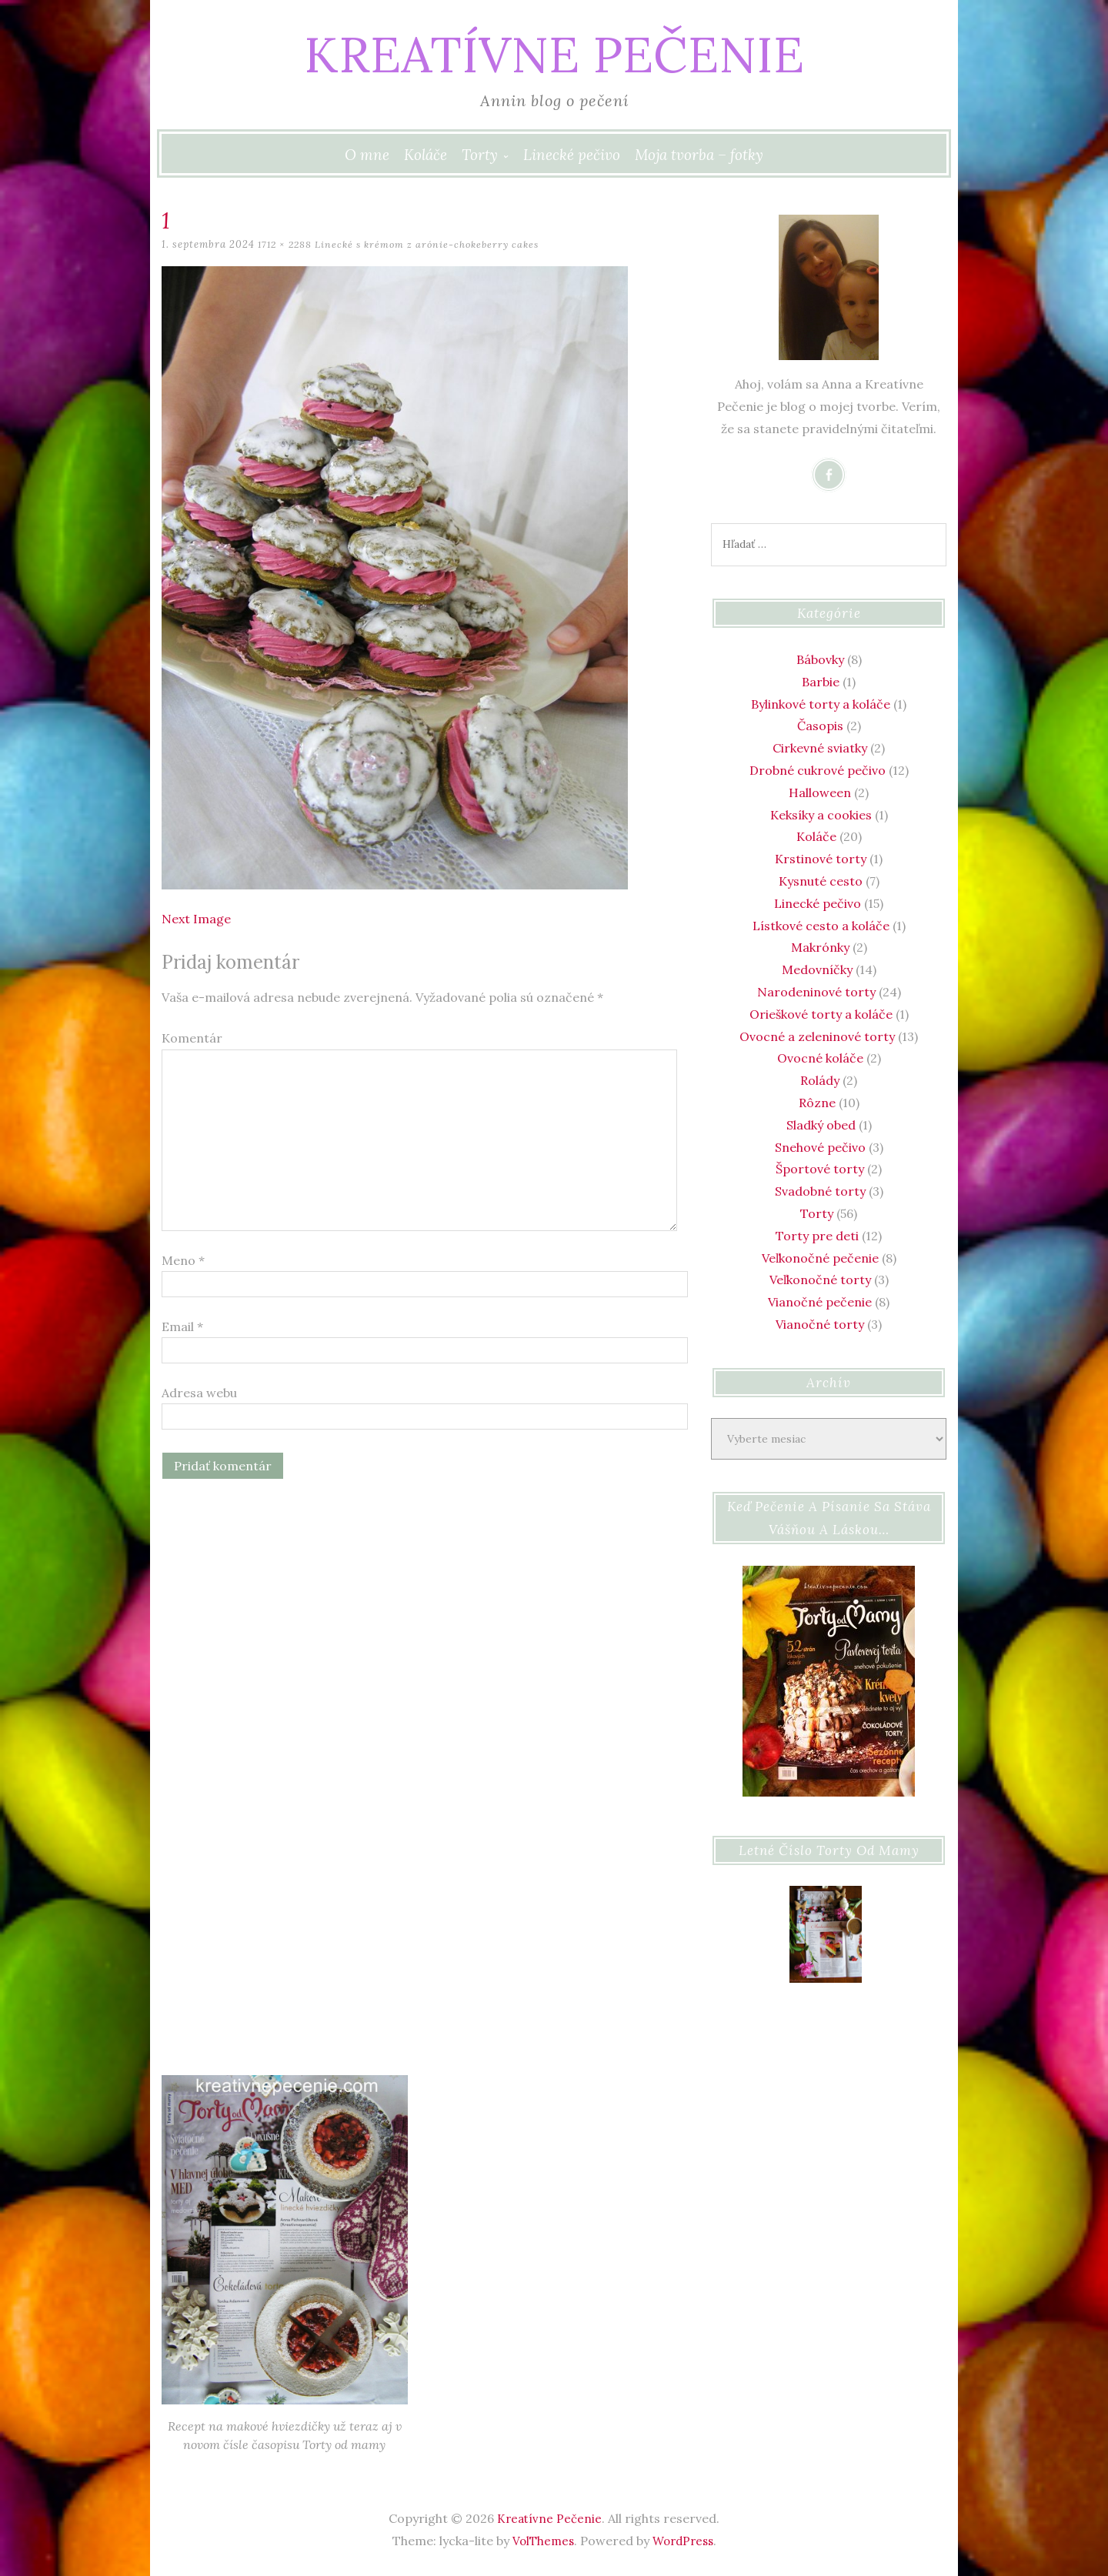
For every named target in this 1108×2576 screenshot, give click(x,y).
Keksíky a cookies (821, 815)
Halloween (820, 792)
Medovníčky (817, 969)
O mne (367, 154)
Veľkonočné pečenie (820, 1258)
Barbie (820, 681)
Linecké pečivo (571, 154)
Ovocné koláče (820, 1058)
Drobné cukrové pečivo (817, 770)
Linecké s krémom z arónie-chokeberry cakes (435, 244)
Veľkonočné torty (820, 1279)
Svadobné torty (820, 1191)
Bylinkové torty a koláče (820, 704)
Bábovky (820, 659)
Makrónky (820, 947)
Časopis (820, 725)
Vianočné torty (820, 1324)
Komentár (192, 1038)
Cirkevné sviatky (820, 748)
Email (182, 1326)
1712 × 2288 (286, 244)
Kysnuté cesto (821, 881)
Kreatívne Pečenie (554, 50)
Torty (480, 154)
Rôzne (817, 1102)
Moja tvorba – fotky (699, 154)
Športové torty (820, 1168)
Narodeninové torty (816, 991)
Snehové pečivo (820, 1147)
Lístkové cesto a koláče (821, 925)
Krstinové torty (820, 858)
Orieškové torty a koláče (821, 1014)
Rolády (819, 1080)
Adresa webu (199, 1392)
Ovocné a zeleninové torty (817, 1036)
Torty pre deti (817, 1235)
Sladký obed (821, 1125)
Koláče (425, 154)
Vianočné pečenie (820, 1302)
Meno (183, 1260)
